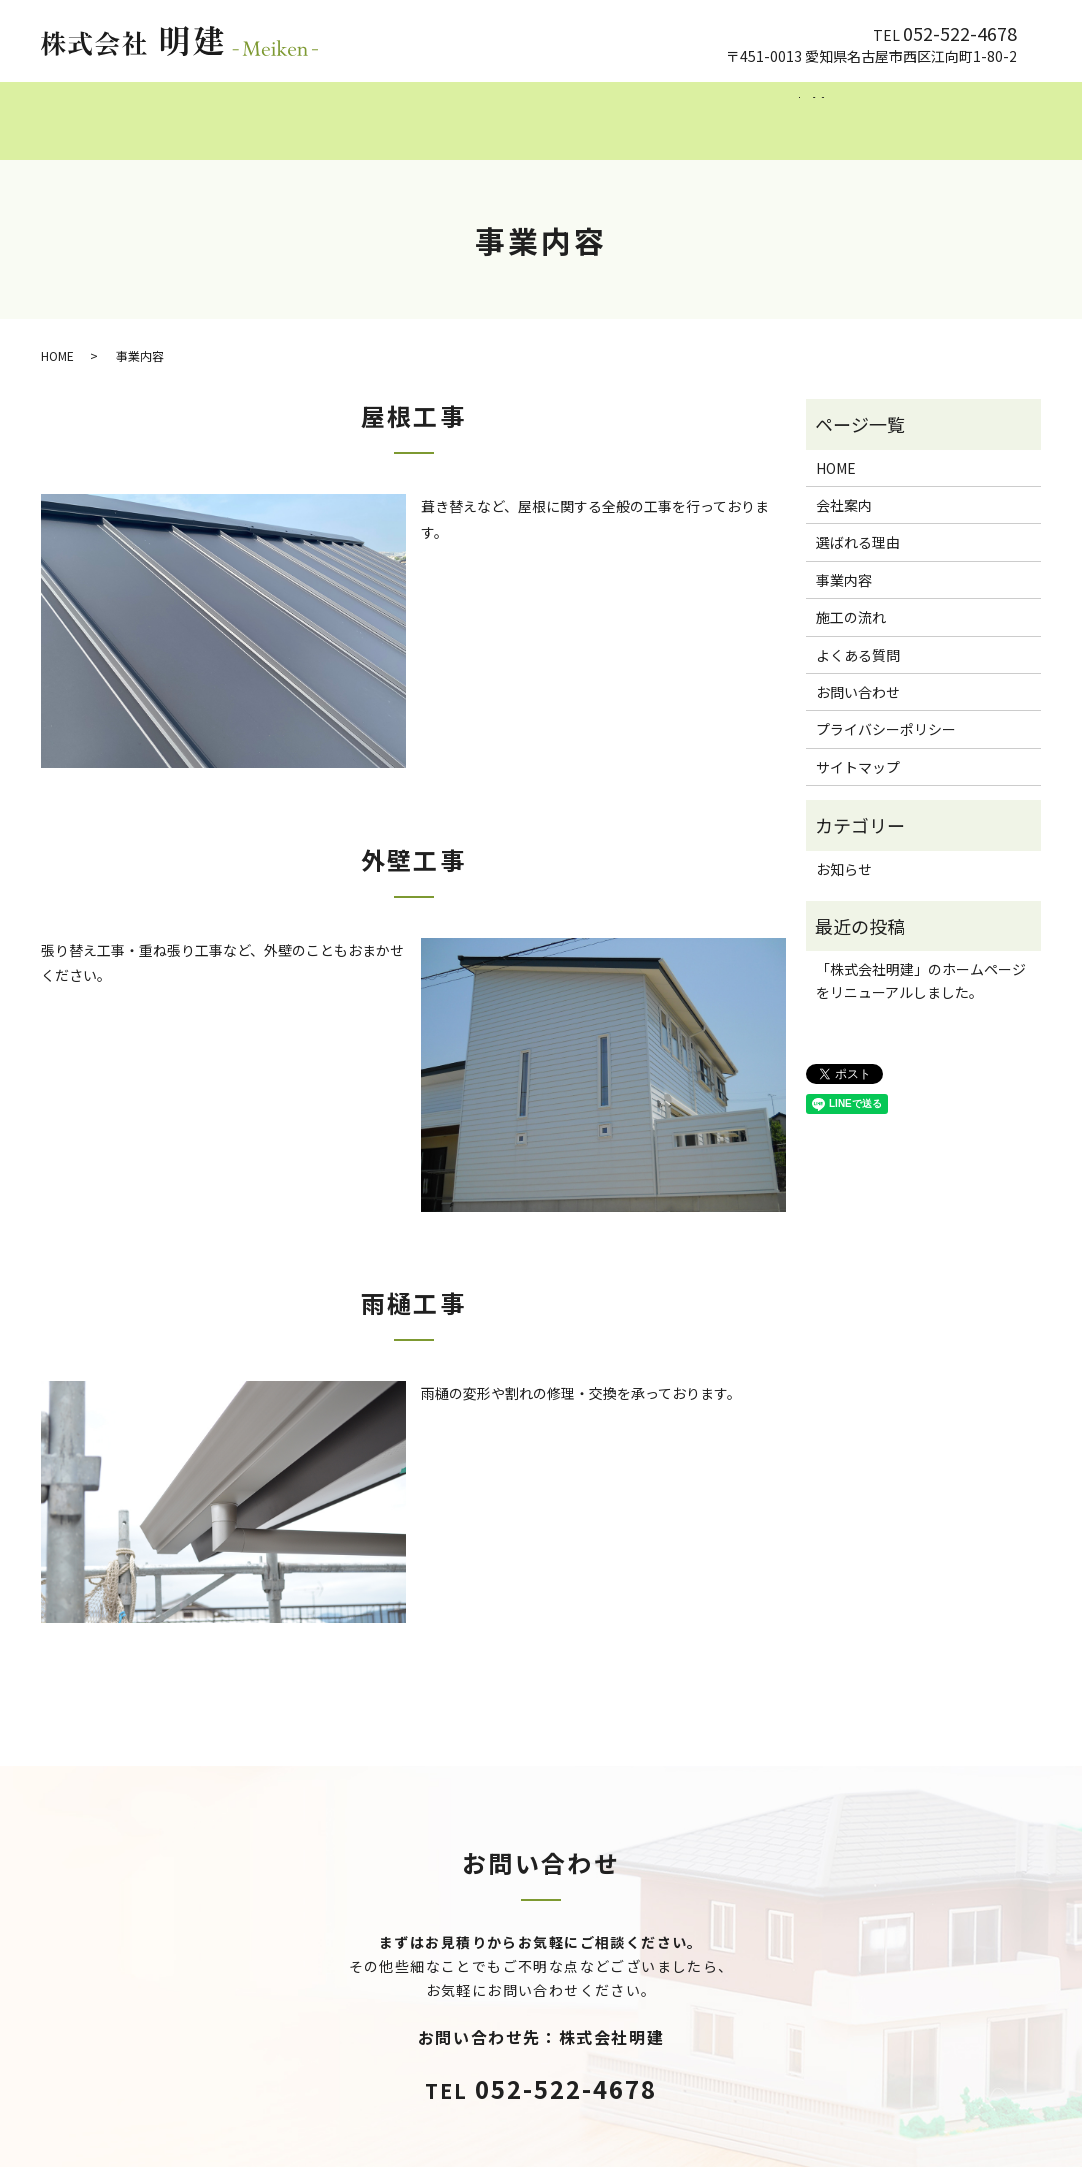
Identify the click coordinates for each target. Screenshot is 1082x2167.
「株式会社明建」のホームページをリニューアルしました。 (921, 961)
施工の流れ (659, 110)
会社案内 (330, 110)
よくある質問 (778, 110)
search (862, 112)
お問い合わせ (858, 673)
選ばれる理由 (442, 110)
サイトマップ (858, 748)
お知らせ (844, 849)
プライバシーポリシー (886, 710)
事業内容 (554, 110)
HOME (240, 110)
